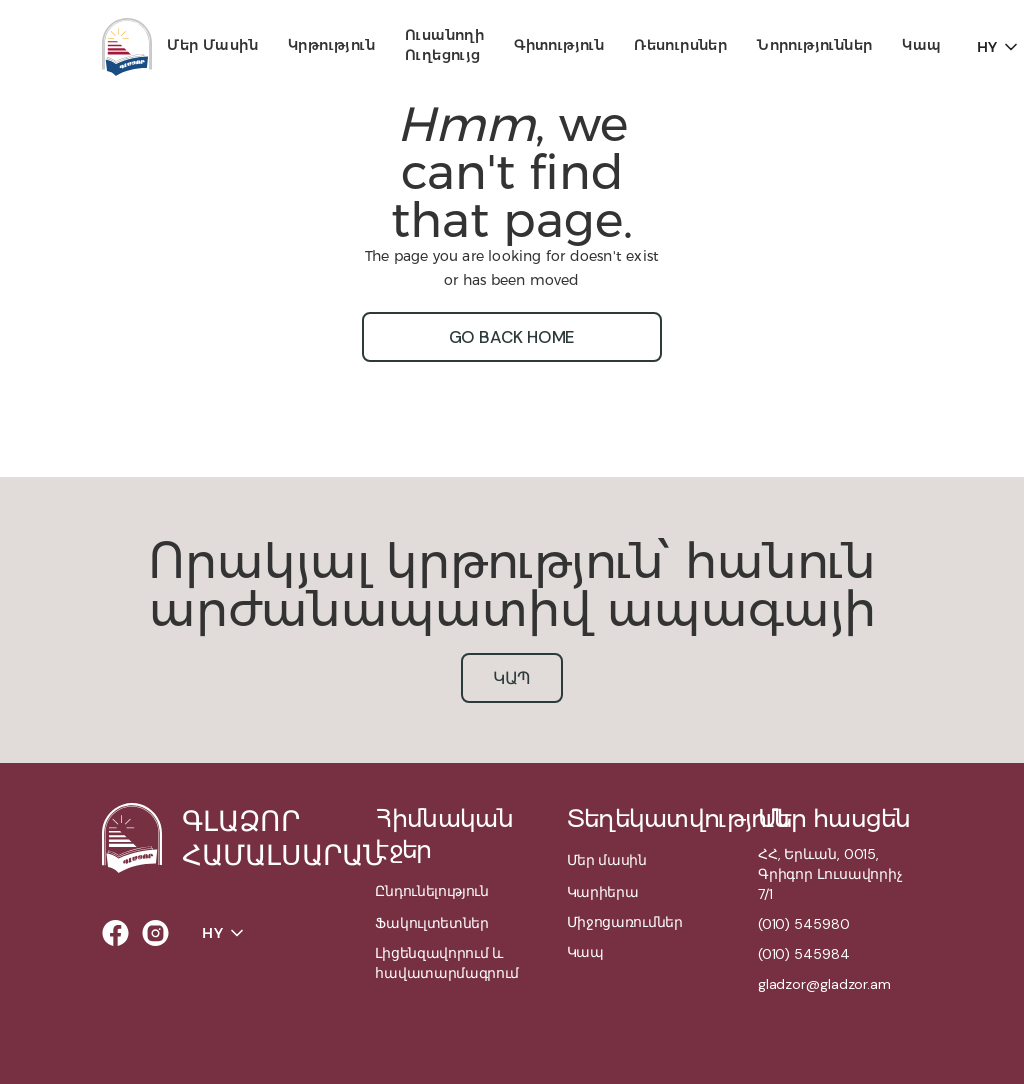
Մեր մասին (212, 45)
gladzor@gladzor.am (824, 984)
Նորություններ (814, 45)
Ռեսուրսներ (680, 45)
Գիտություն (559, 45)
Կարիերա (603, 892)
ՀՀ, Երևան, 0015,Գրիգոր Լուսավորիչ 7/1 (830, 874)
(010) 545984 (804, 954)
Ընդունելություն (431, 891)
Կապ (921, 45)
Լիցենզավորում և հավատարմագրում (447, 963)
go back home (512, 337)
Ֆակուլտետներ (431, 923)
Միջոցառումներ (625, 922)
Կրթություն (331, 45)
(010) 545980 (804, 924)
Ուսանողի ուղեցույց (444, 45)
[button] (212, 47)
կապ (512, 678)
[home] (127, 47)
